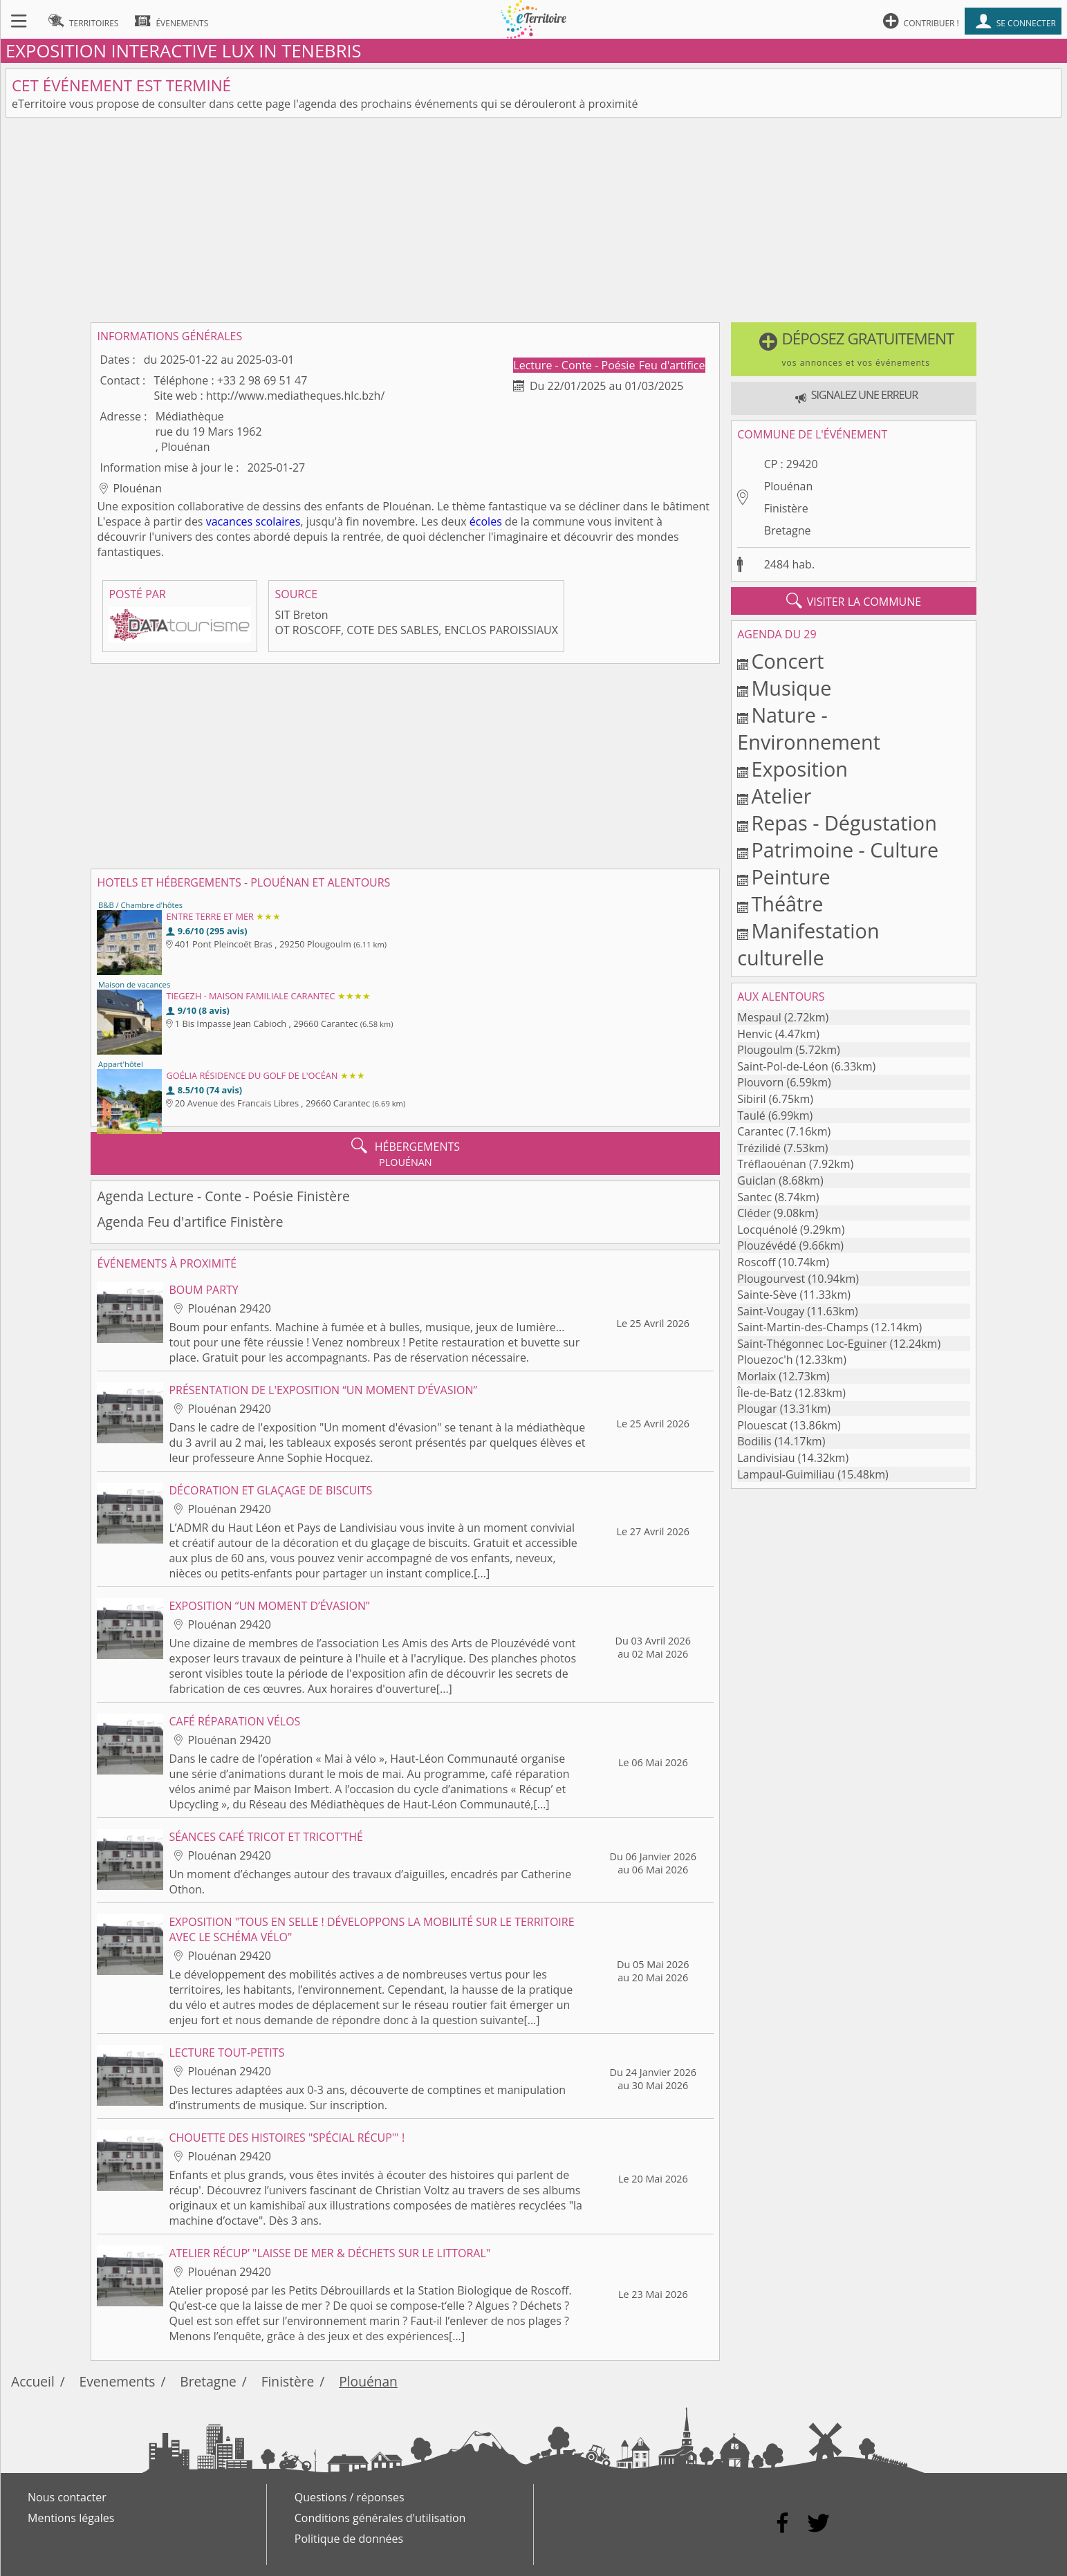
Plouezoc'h (764, 1359)
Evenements (118, 2381)
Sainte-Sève (767, 1294)
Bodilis (754, 1441)
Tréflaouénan (771, 1163)
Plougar (757, 1408)
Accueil (33, 2381)
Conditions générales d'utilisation (380, 2518)
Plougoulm (764, 1049)
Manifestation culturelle (808, 944)
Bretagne (787, 530)
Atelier (781, 795)
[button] (853, 349)
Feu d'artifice (672, 365)
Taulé (751, 1115)
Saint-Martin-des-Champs (802, 1327)
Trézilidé (759, 1148)
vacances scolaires (253, 521)
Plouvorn (760, 1082)
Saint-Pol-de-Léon (782, 1066)
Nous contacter (67, 2497)
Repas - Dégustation (843, 822)
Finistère (786, 508)
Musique (791, 687)
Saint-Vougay (770, 1311)
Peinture (790, 876)
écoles (486, 521)
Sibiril (751, 1098)
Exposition (799, 768)
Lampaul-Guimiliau (786, 1474)
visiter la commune (854, 601)
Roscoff (756, 1262)
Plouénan (788, 486)
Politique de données (349, 2538)
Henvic (754, 1033)
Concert (787, 660)
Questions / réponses (350, 2497)
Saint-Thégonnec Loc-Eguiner (812, 1343)
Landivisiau (766, 1457)
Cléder (753, 1213)
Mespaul (759, 1017)
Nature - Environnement (808, 728)
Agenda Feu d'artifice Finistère (190, 1221)
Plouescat (762, 1425)
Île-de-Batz (764, 1392)
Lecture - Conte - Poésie (575, 365)
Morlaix (756, 1376)
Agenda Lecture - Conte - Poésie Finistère (223, 1196)
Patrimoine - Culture (844, 849)
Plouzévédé (766, 1245)
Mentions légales (71, 2518)
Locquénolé (767, 1229)
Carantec (760, 1131)
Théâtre (787, 903)
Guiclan (756, 1180)
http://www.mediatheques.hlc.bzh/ (295, 395)
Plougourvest (771, 1278)
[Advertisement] (534, 220)
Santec (754, 1197)
